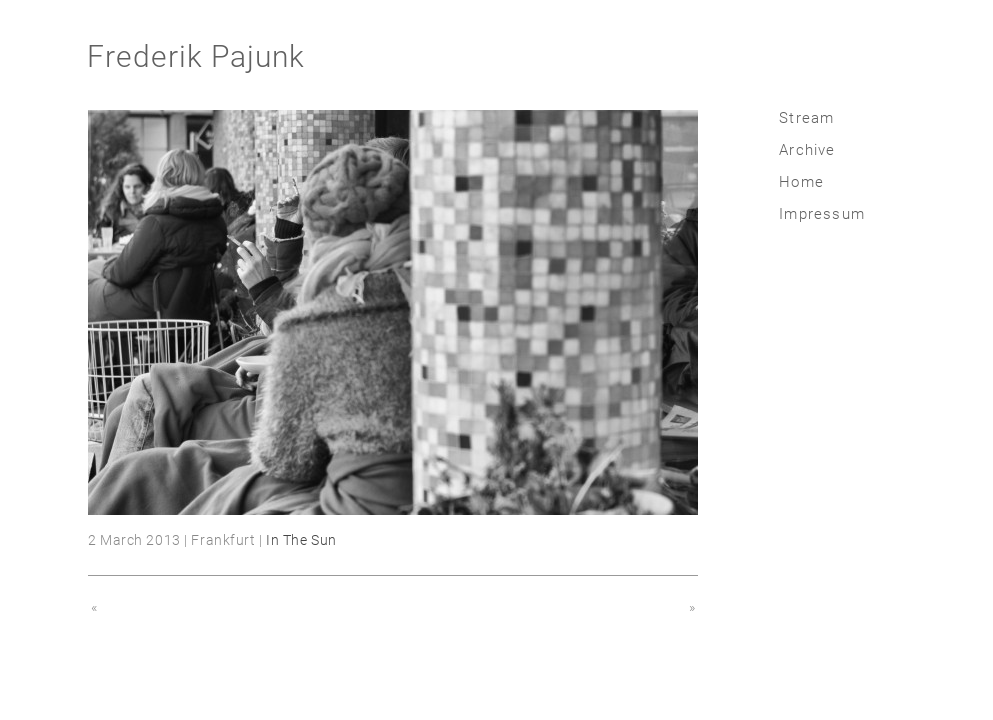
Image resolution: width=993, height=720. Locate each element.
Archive (807, 150)
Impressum (822, 214)
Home (801, 182)
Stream (806, 118)
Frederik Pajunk (196, 56)
